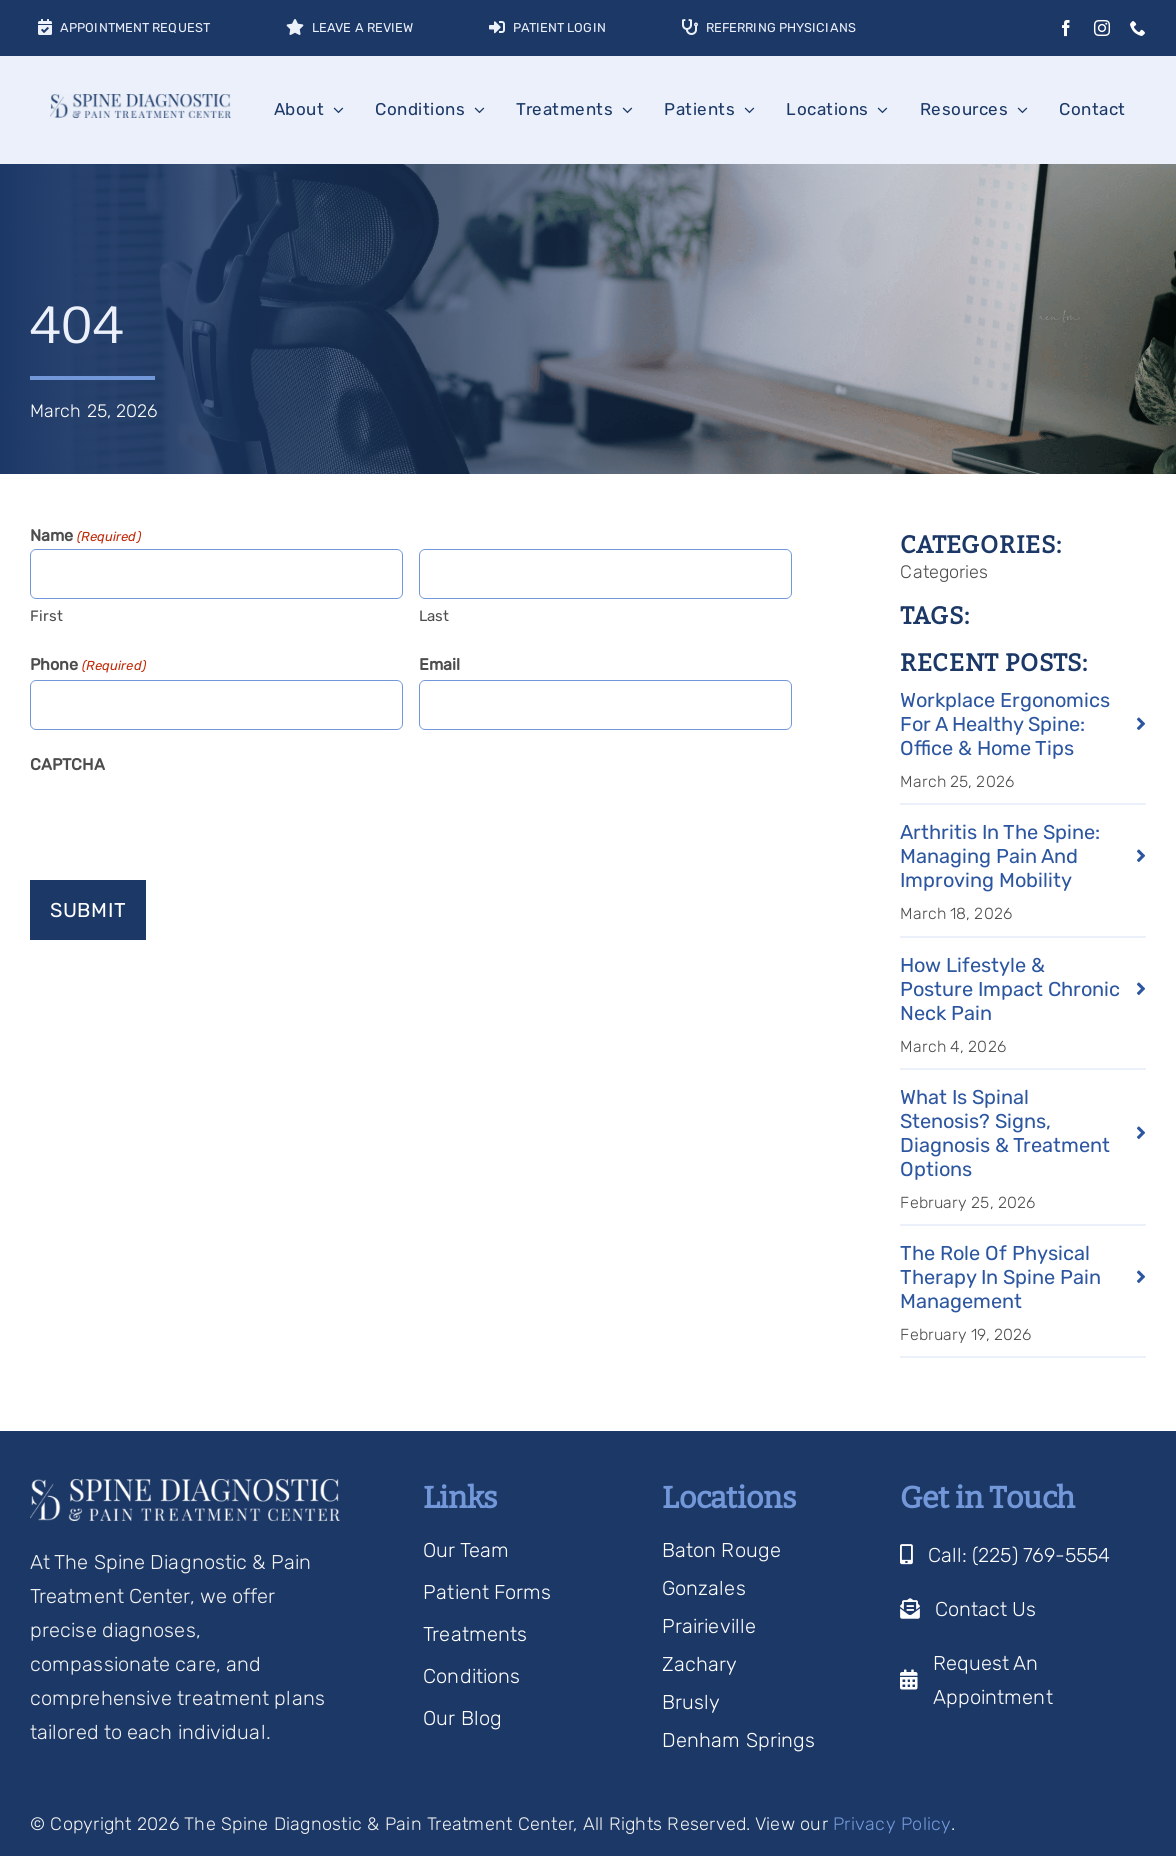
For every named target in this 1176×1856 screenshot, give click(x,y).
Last (434, 616)
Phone (88, 666)
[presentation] (182, 819)
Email (440, 664)
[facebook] (1066, 28)
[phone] (1138, 28)
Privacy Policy (892, 1824)
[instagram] (1102, 28)
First (47, 616)
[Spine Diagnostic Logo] (140, 104)
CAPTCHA (67, 764)
